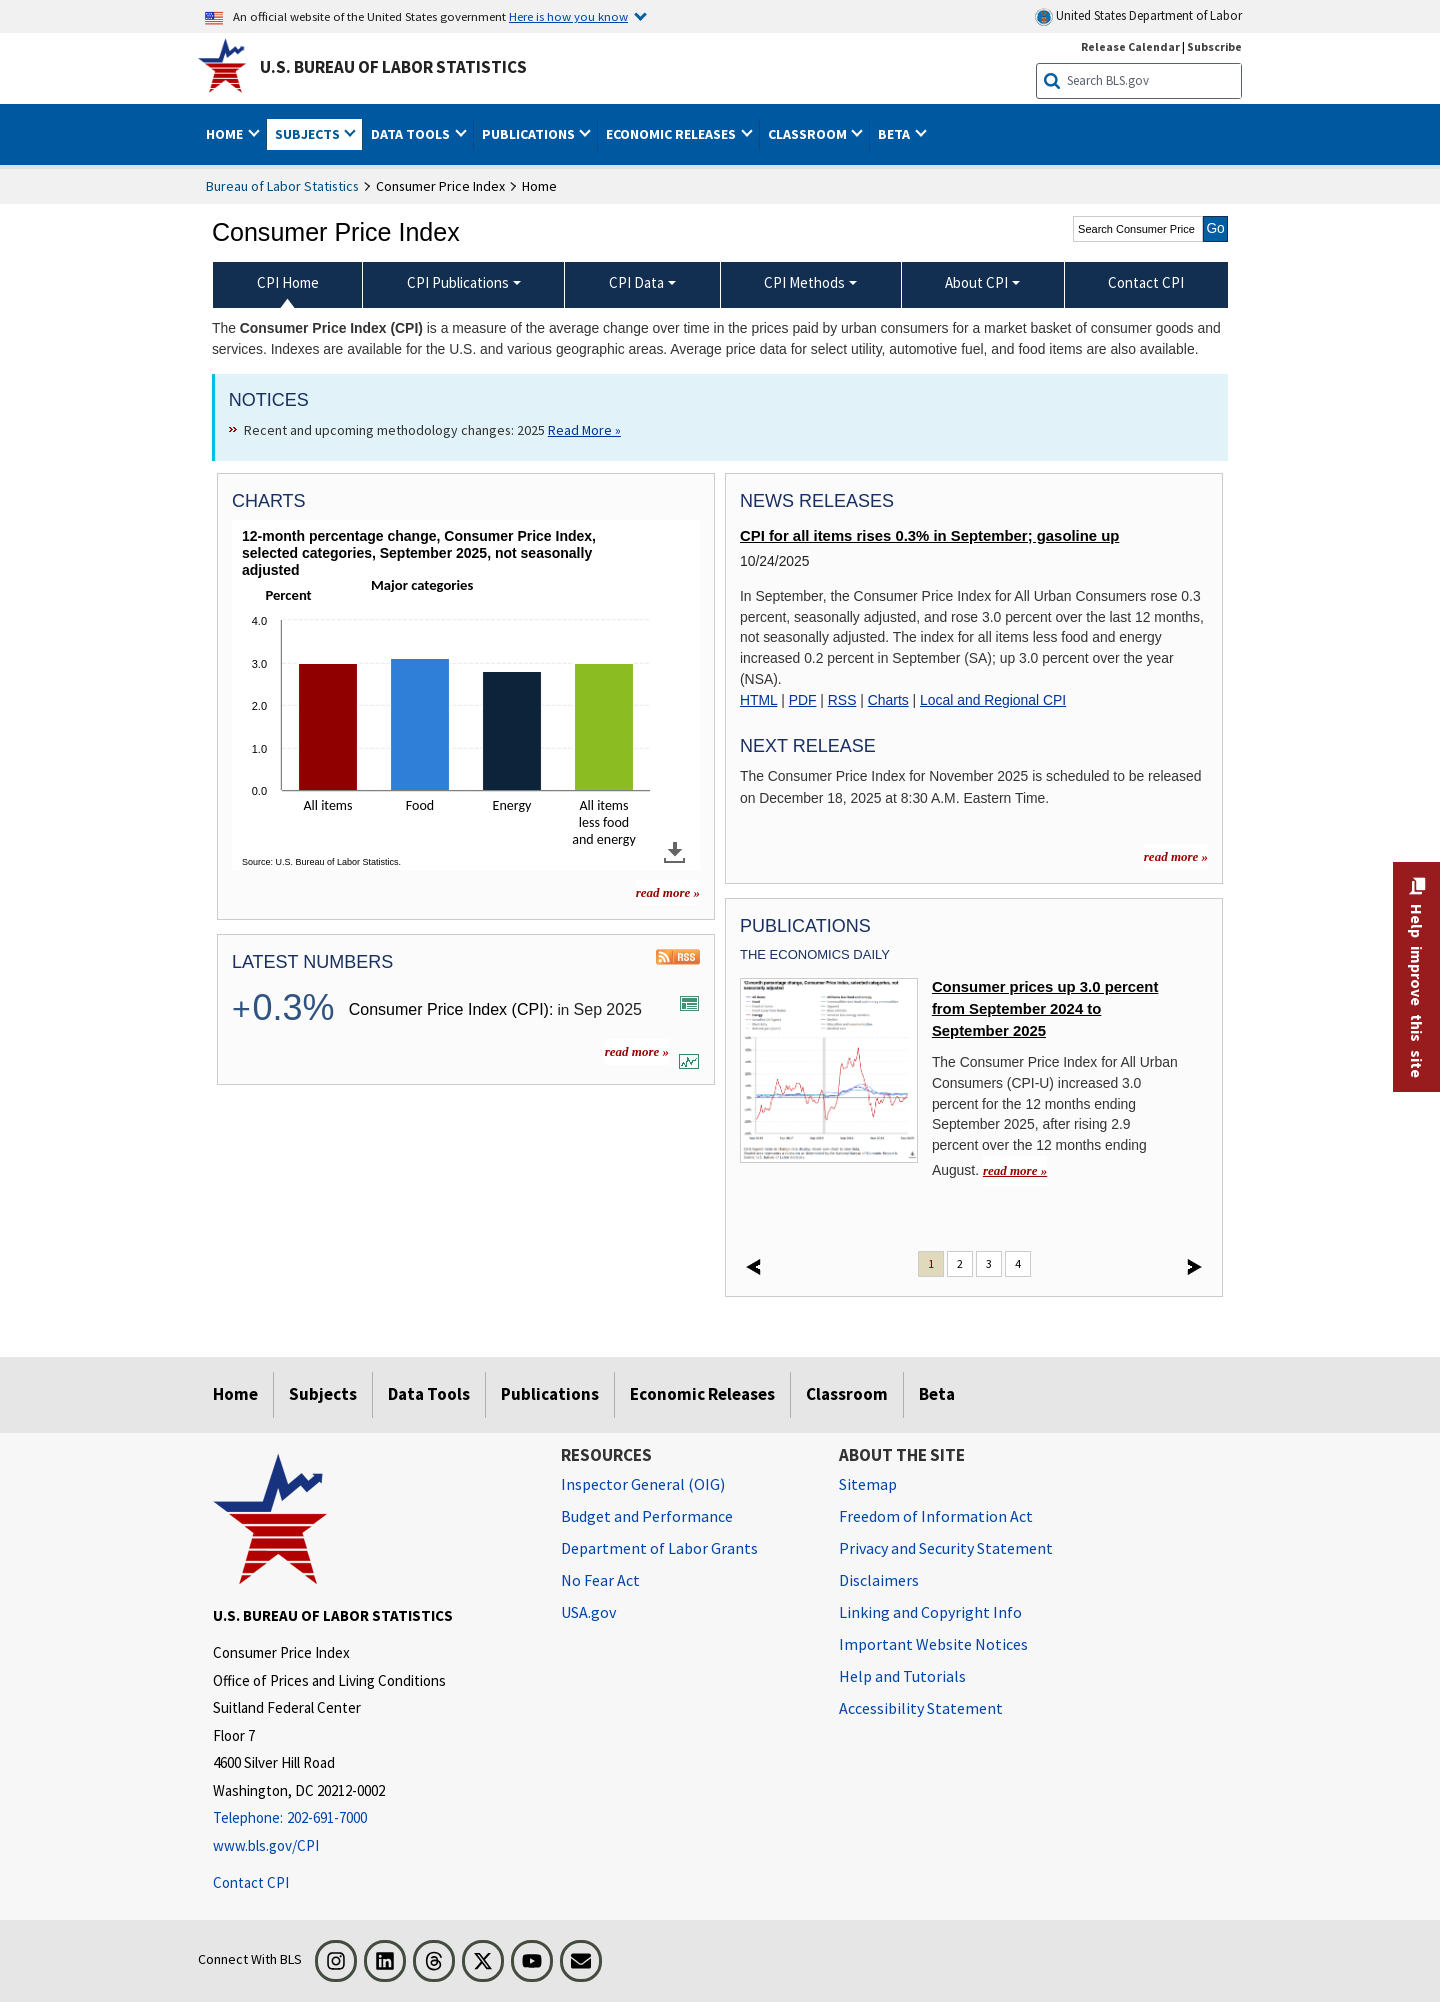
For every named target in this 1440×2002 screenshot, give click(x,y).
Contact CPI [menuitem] (1146, 282)
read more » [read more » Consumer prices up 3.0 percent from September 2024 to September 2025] (1015, 1170)
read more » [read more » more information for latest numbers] (637, 1051)
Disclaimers (879, 1580)
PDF (803, 700)
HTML (758, 700)
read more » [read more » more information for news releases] (1176, 856)
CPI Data (636, 282)
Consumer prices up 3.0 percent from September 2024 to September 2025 (1045, 1009)
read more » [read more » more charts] (668, 892)
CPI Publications (458, 282)
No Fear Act (600, 1580)
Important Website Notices (933, 1644)
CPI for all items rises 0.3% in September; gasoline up (929, 536)
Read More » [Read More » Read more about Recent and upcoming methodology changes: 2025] (584, 430)
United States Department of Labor (1138, 16)
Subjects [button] (309, 134)
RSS (842, 700)
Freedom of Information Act (936, 1516)
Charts (888, 700)
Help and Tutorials (902, 1676)
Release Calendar (1130, 46)
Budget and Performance (647, 1516)
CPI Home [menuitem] (288, 282)
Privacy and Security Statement (946, 1548)
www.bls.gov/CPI (266, 1845)
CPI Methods (804, 282)
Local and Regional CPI (993, 700)
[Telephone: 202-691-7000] (372, 1818)
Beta (937, 1394)
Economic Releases (702, 1394)
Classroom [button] (809, 134)
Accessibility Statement (921, 1708)
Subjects (323, 1394)
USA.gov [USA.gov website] (588, 1612)
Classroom (847, 1394)
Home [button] (226, 134)
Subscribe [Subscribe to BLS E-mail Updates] (1214, 46)
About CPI (976, 282)
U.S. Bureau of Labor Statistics (393, 67)
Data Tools (429, 1394)
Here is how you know (568, 16)
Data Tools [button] (412, 134)
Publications (550, 1394)
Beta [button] (895, 134)
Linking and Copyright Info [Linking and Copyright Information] (930, 1612)
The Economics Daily (815, 954)
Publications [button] (530, 134)
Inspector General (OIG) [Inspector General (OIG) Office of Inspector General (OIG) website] (643, 1484)
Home (235, 1394)
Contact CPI (251, 1882)
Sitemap (868, 1484)
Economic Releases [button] (672, 134)
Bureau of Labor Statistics (282, 186)
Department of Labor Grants (659, 1548)
